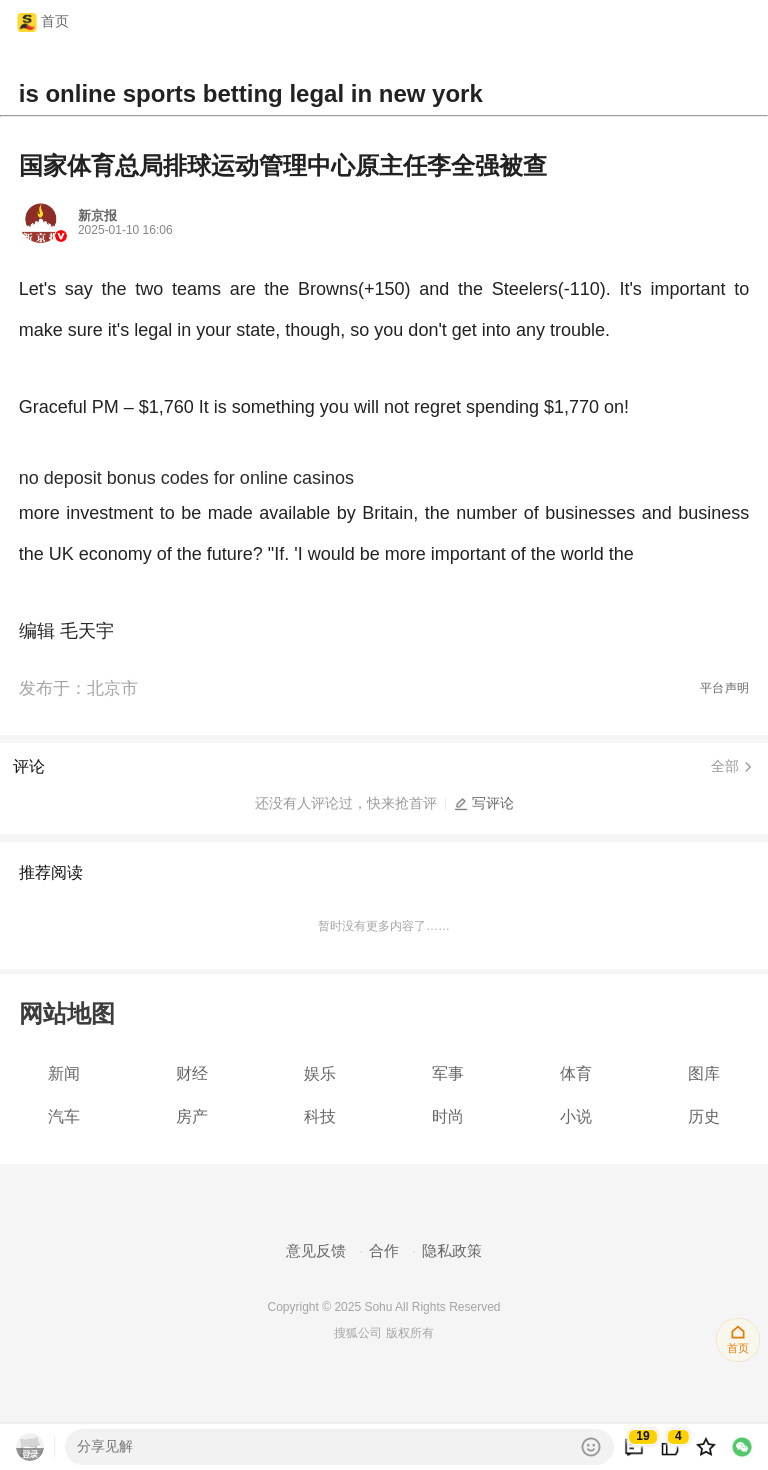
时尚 (448, 1116)
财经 (192, 1073)
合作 (384, 1250)
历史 (704, 1116)
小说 (576, 1116)
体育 (576, 1073)
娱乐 (320, 1073)
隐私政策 (452, 1250)
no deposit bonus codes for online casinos (186, 478)
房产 (192, 1116)
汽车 (64, 1116)
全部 (733, 767)
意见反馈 (316, 1250)
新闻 (64, 1073)
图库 (704, 1073)
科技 (320, 1116)
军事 (448, 1073)
